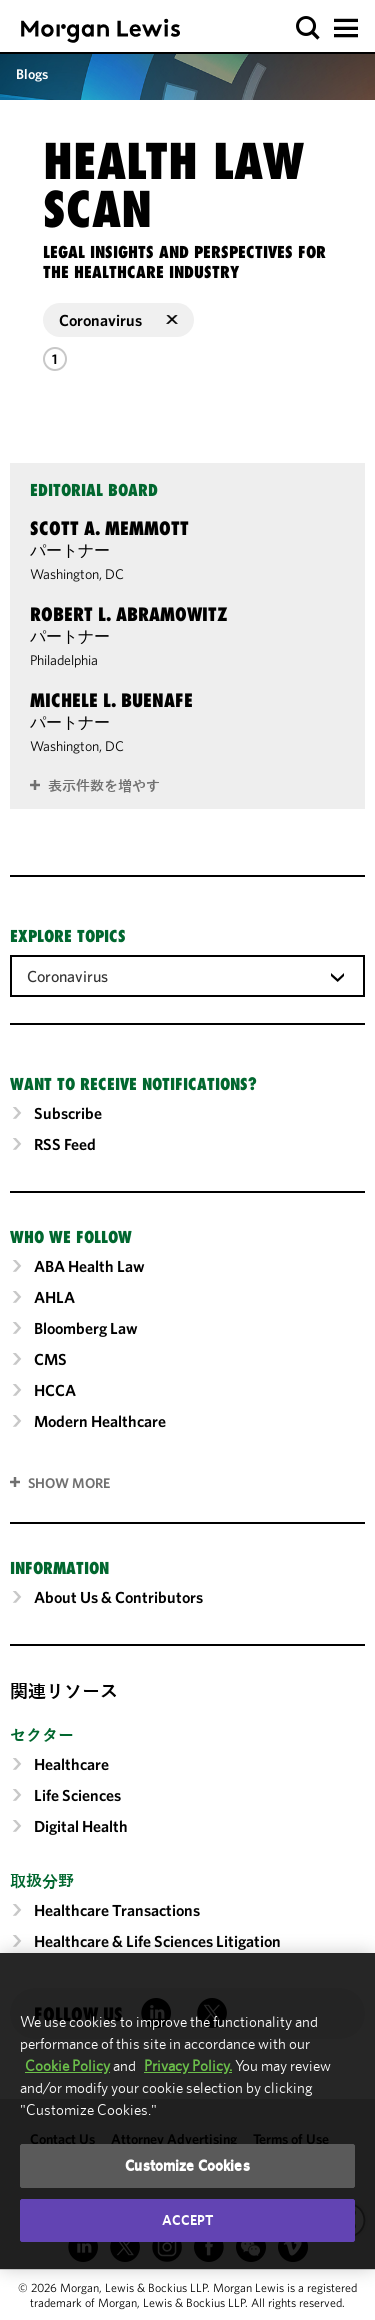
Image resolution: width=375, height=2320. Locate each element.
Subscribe (68, 1113)
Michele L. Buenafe (111, 700)
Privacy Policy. (188, 2065)
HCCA (55, 1390)
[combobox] (187, 975)
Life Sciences (77, 1795)
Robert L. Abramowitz (129, 614)
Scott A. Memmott (109, 528)
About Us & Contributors (118, 1597)
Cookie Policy (67, 2065)
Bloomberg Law (86, 1328)
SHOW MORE (69, 1483)
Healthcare (71, 1764)
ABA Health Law (89, 1266)
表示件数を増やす (104, 786)
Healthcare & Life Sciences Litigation (157, 1941)
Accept (188, 2220)
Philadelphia (64, 660)
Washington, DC (77, 574)
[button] (308, 28)
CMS (50, 1359)
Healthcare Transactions (117, 1910)
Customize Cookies (187, 2165)
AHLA (54, 1297)
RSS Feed (65, 1144)
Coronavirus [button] (118, 320)
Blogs (32, 74)
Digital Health (81, 1826)
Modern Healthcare (100, 1421)
